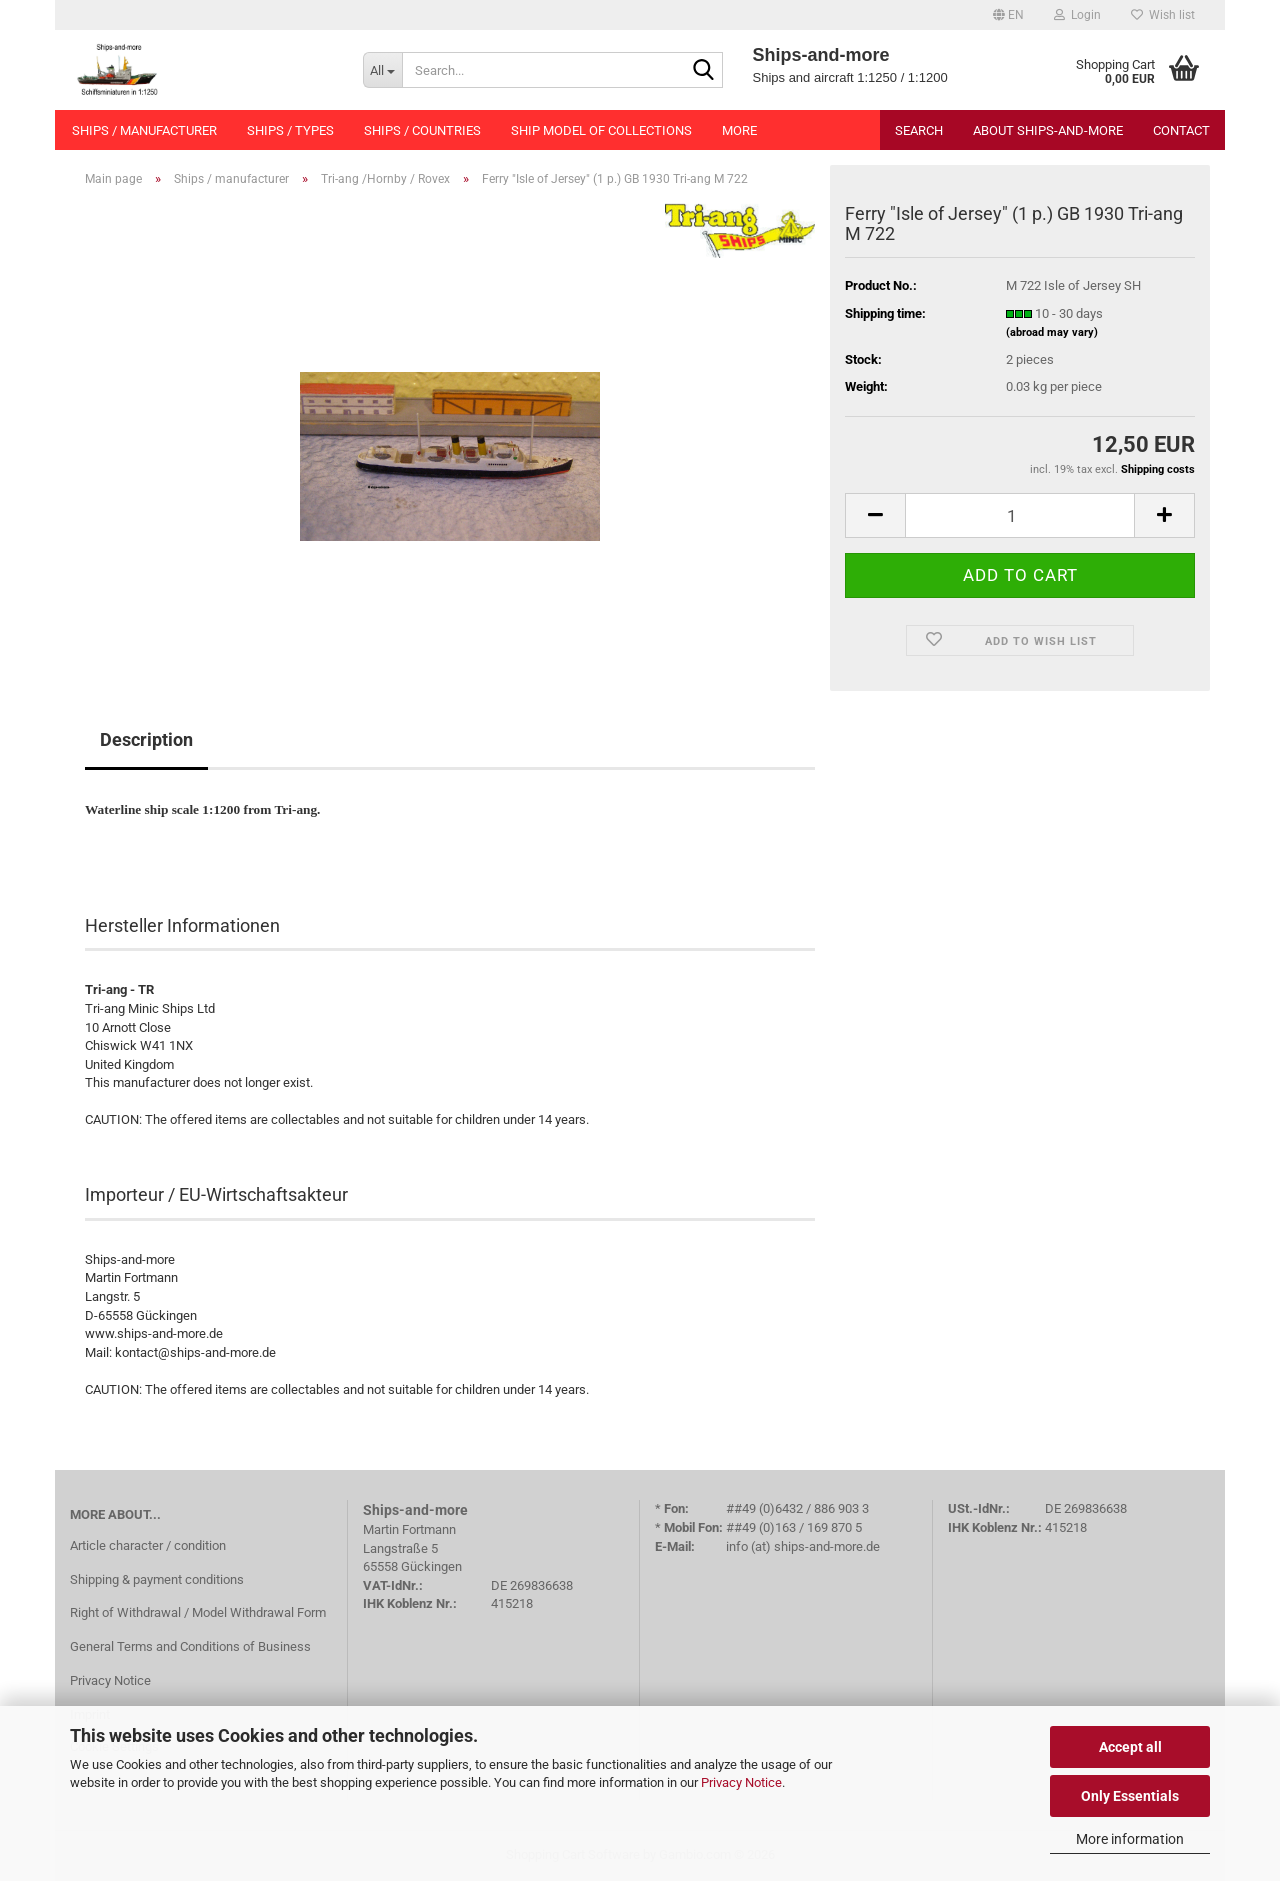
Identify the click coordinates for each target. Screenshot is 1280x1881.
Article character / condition (148, 1545)
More (739, 130)
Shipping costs (1158, 469)
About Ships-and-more (1048, 130)
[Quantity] (1020, 515)
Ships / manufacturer (144, 130)
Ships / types (290, 130)
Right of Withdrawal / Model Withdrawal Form (198, 1612)
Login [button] (1077, 15)
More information (1130, 1839)
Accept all (1130, 1747)
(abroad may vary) (1052, 332)
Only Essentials (1130, 1796)
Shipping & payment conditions (157, 1579)
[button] (1008, 15)
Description (146, 739)
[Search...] (382, 70)
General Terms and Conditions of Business (190, 1646)
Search (919, 130)
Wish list (1163, 15)
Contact (1181, 130)
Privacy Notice (741, 1782)
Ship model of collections (601, 130)
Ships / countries (422, 130)
